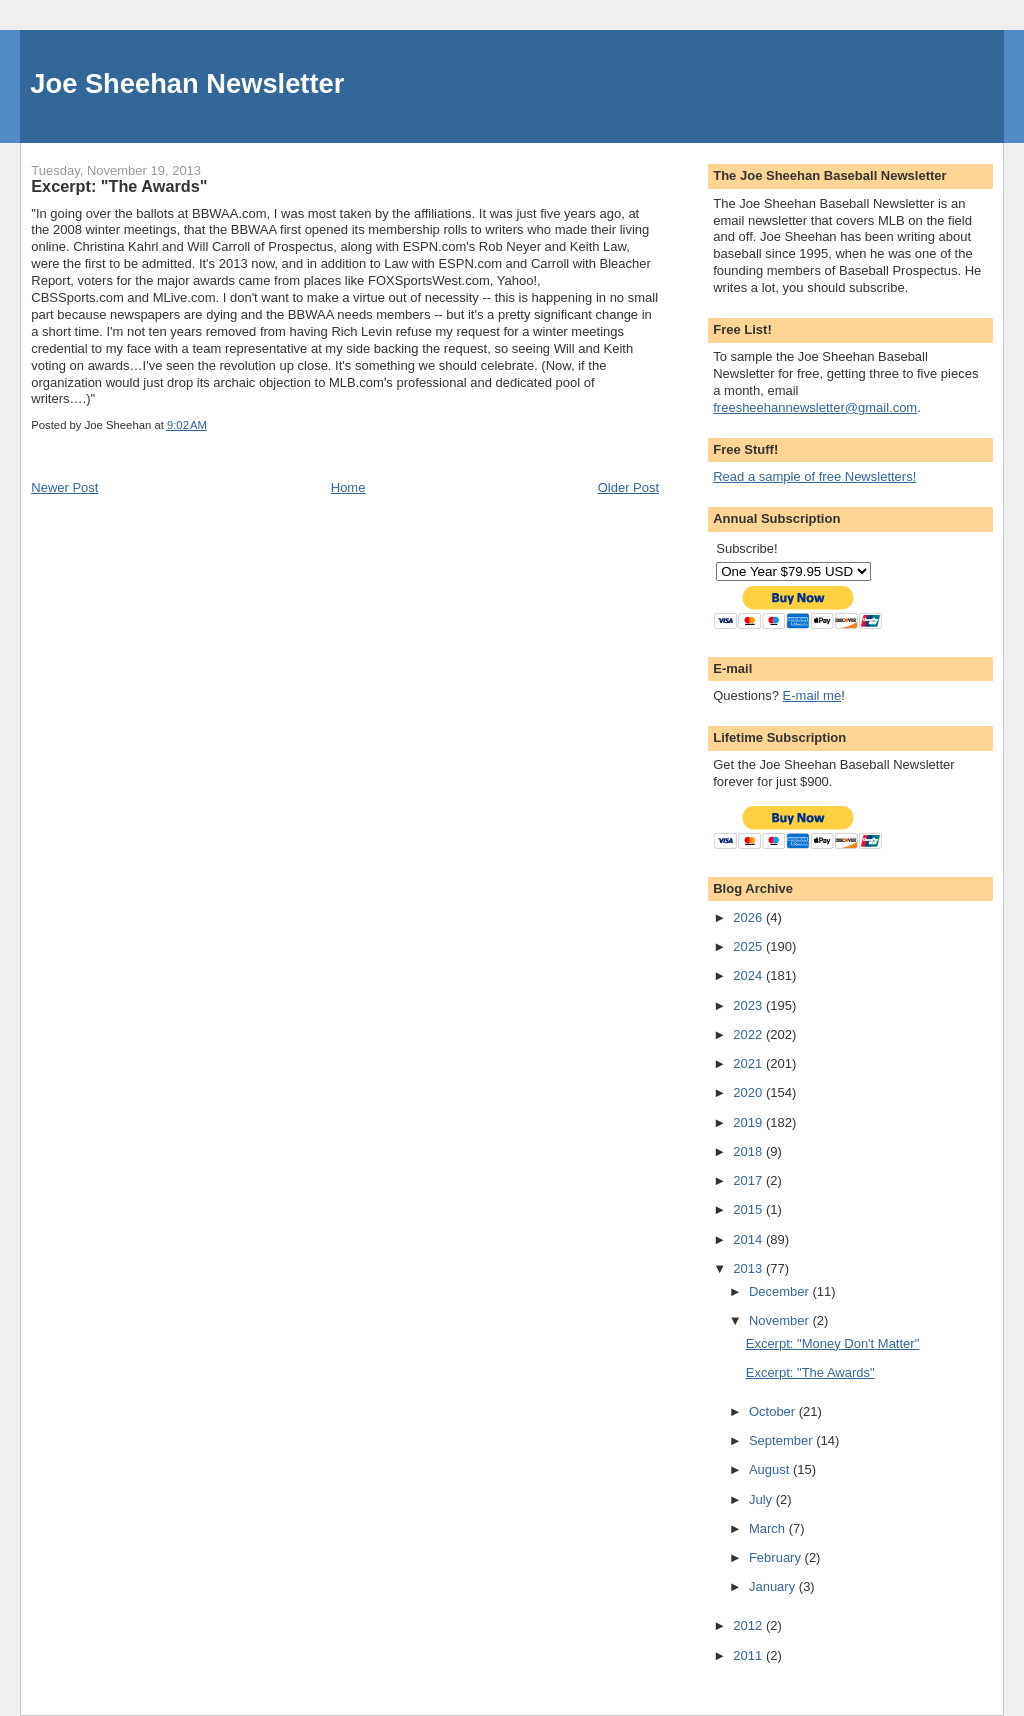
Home (348, 487)
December (781, 1291)
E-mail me (812, 695)
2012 (749, 1625)
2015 (749, 1209)
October (774, 1411)
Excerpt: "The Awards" (810, 1372)
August (771, 1469)
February (777, 1557)
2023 (749, 1005)
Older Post (628, 487)
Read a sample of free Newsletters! (814, 476)
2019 (749, 1122)
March (769, 1528)
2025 (749, 946)
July (762, 1499)
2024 (749, 975)
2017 (749, 1180)
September (782, 1440)
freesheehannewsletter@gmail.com (815, 407)
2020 (749, 1092)
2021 (749, 1063)
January (774, 1586)
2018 (749, 1151)
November (781, 1320)
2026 (749, 917)
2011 (749, 1655)
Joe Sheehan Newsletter (187, 83)
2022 (749, 1034)
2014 (749, 1239)
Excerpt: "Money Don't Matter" (833, 1343)
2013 (749, 1268)
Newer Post (64, 487)
